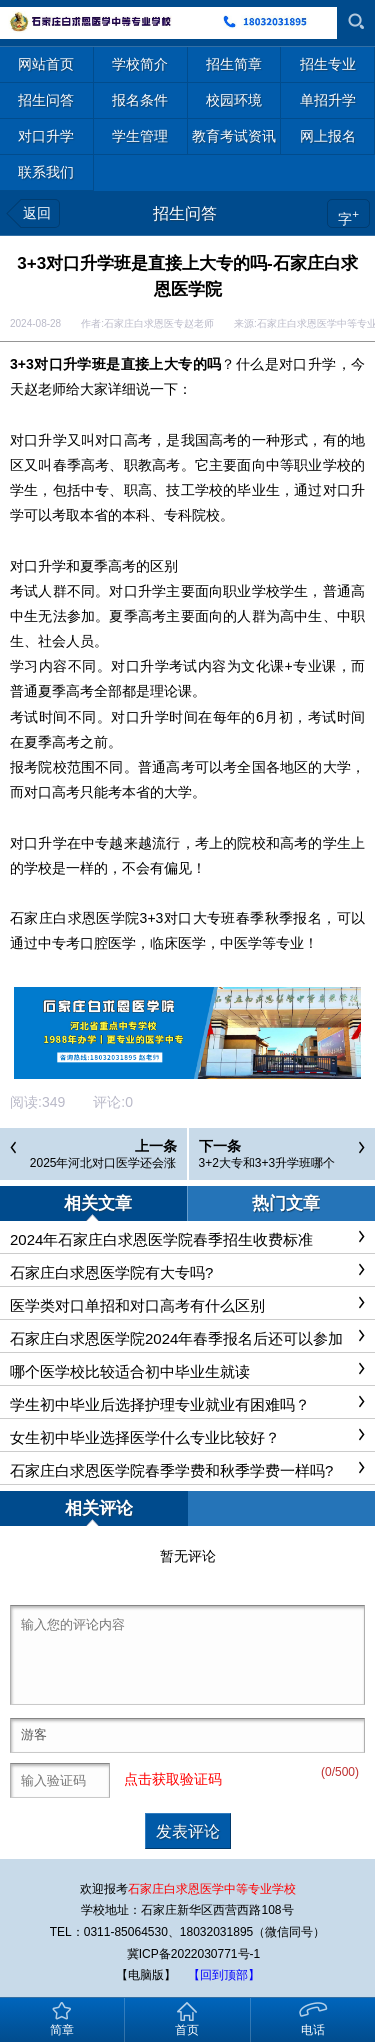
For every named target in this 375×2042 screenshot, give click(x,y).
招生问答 (185, 213)
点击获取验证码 (173, 1779)
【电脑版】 (146, 1975)
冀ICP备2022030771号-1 (193, 1954)
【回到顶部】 (224, 1975)
